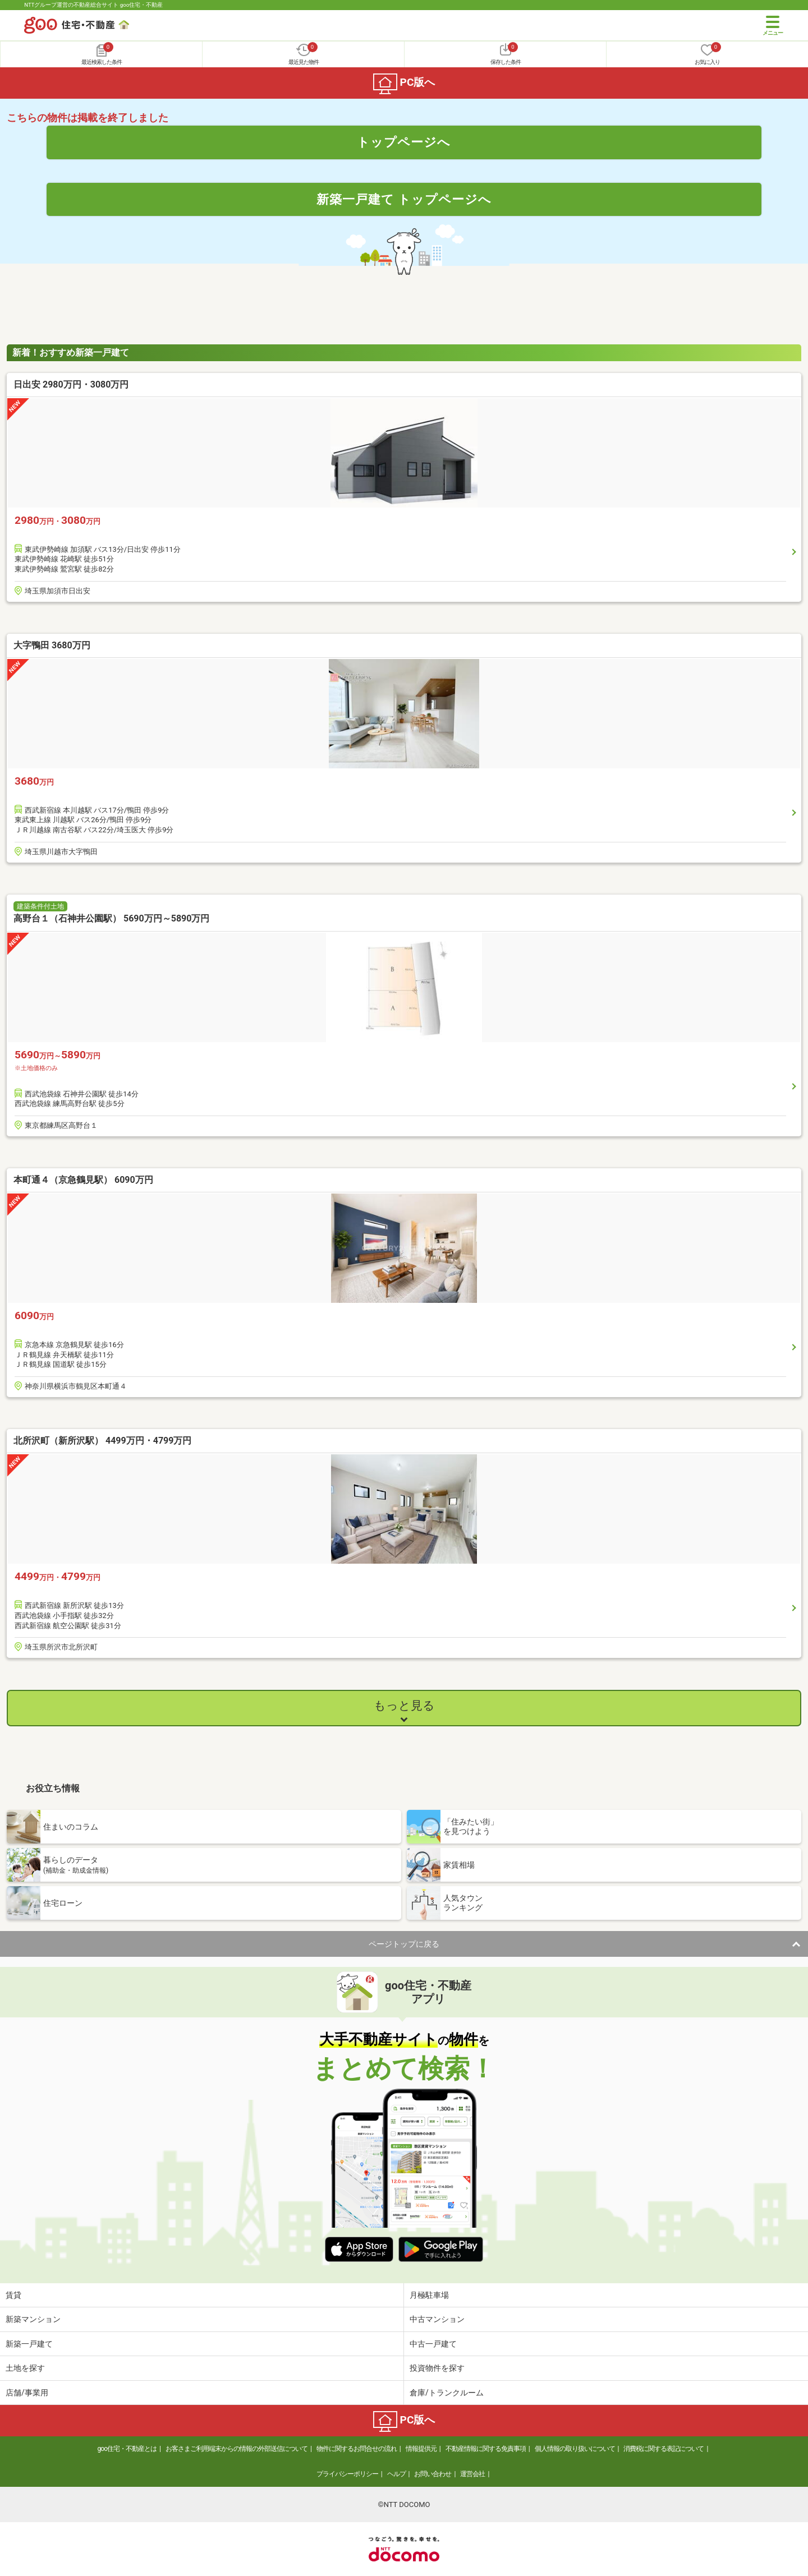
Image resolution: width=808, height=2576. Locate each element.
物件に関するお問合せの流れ (356, 2449)
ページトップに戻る (404, 1943)
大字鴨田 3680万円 (51, 645)
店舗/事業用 (27, 2392)
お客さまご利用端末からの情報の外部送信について (236, 2449)
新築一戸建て (29, 2343)
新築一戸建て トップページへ (404, 199)
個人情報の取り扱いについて (575, 2449)
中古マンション (437, 2319)
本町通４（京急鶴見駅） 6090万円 (83, 1179)
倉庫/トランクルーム (447, 2392)
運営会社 (472, 2474)
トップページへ (404, 142)
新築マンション (33, 2319)
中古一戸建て (433, 2343)
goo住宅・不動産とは (127, 2449)
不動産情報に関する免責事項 (486, 2449)
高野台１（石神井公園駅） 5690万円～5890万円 (111, 918)
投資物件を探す (437, 2367)
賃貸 (13, 2295)
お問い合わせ (432, 2474)
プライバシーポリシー (347, 2474)
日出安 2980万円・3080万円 (70, 384)
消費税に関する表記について (663, 2449)
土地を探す (25, 2367)
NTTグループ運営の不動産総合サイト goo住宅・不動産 (93, 5)
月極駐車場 (429, 2295)
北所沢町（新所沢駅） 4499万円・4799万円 (102, 1440)
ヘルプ (396, 2474)
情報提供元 (421, 2449)
